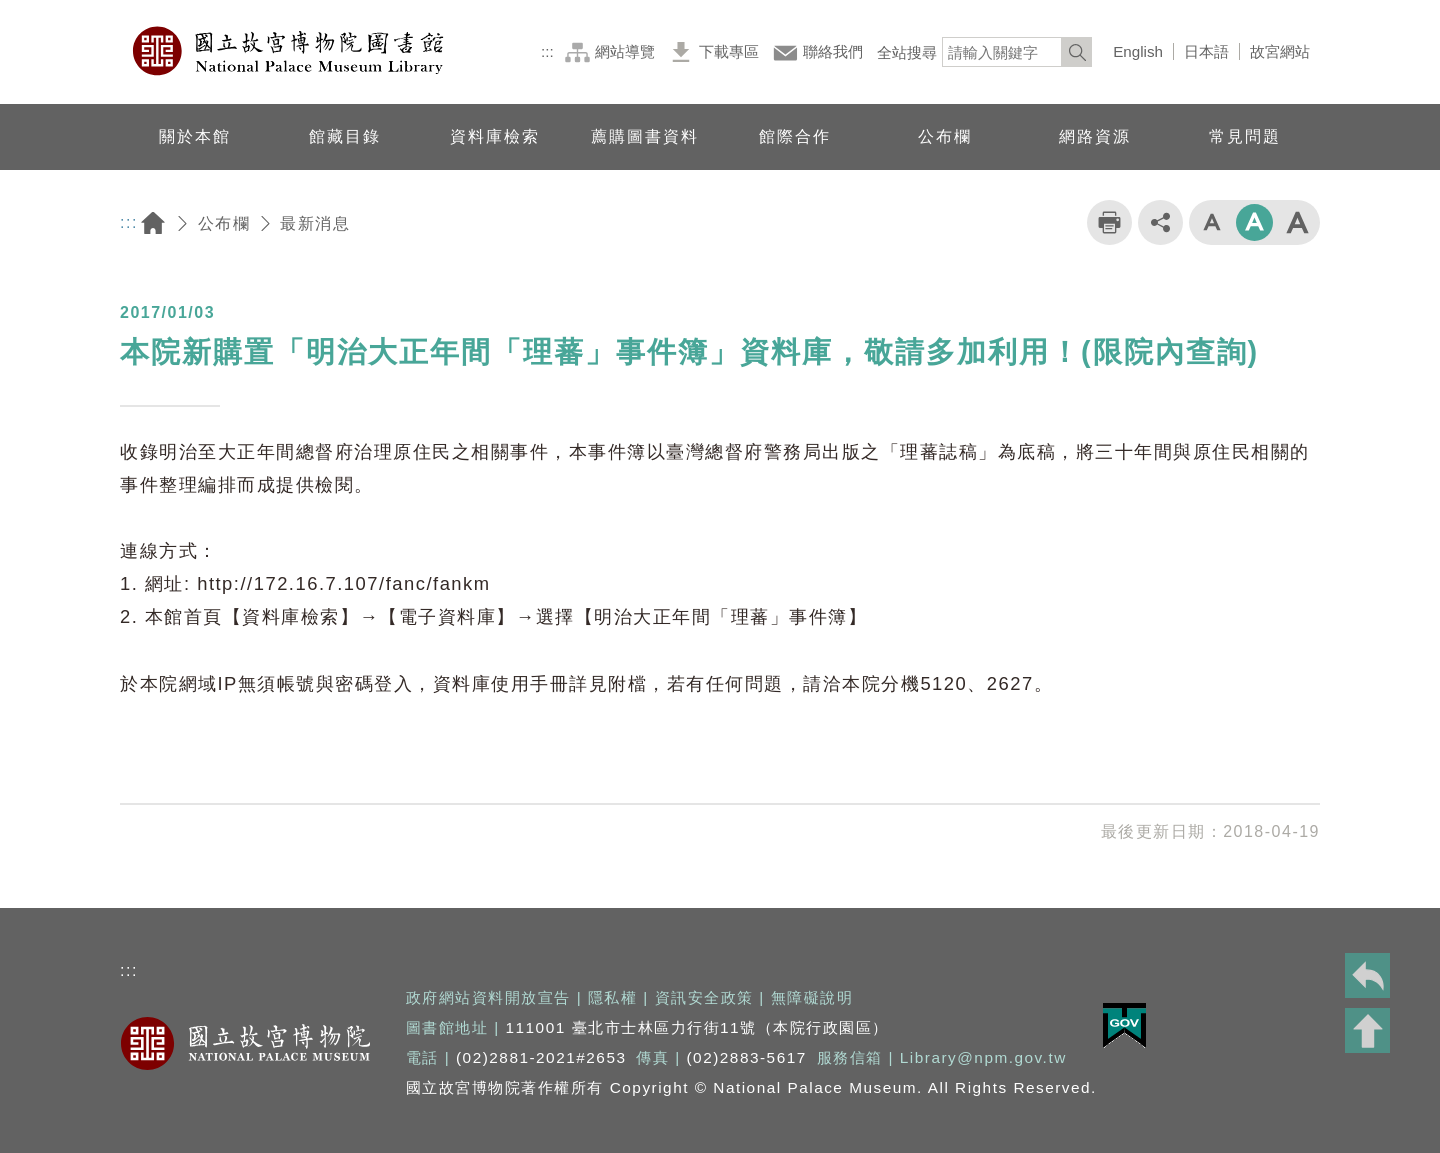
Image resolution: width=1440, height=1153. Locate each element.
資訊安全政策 (704, 997)
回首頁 (153, 223)
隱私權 (613, 997)
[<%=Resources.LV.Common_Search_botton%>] (1077, 52)
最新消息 (315, 223)
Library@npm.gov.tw (983, 1057)
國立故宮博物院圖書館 (290, 52)
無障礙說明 (812, 997)
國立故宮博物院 (245, 1043)
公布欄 (224, 223)
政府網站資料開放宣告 (488, 997)
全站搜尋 (907, 52)
